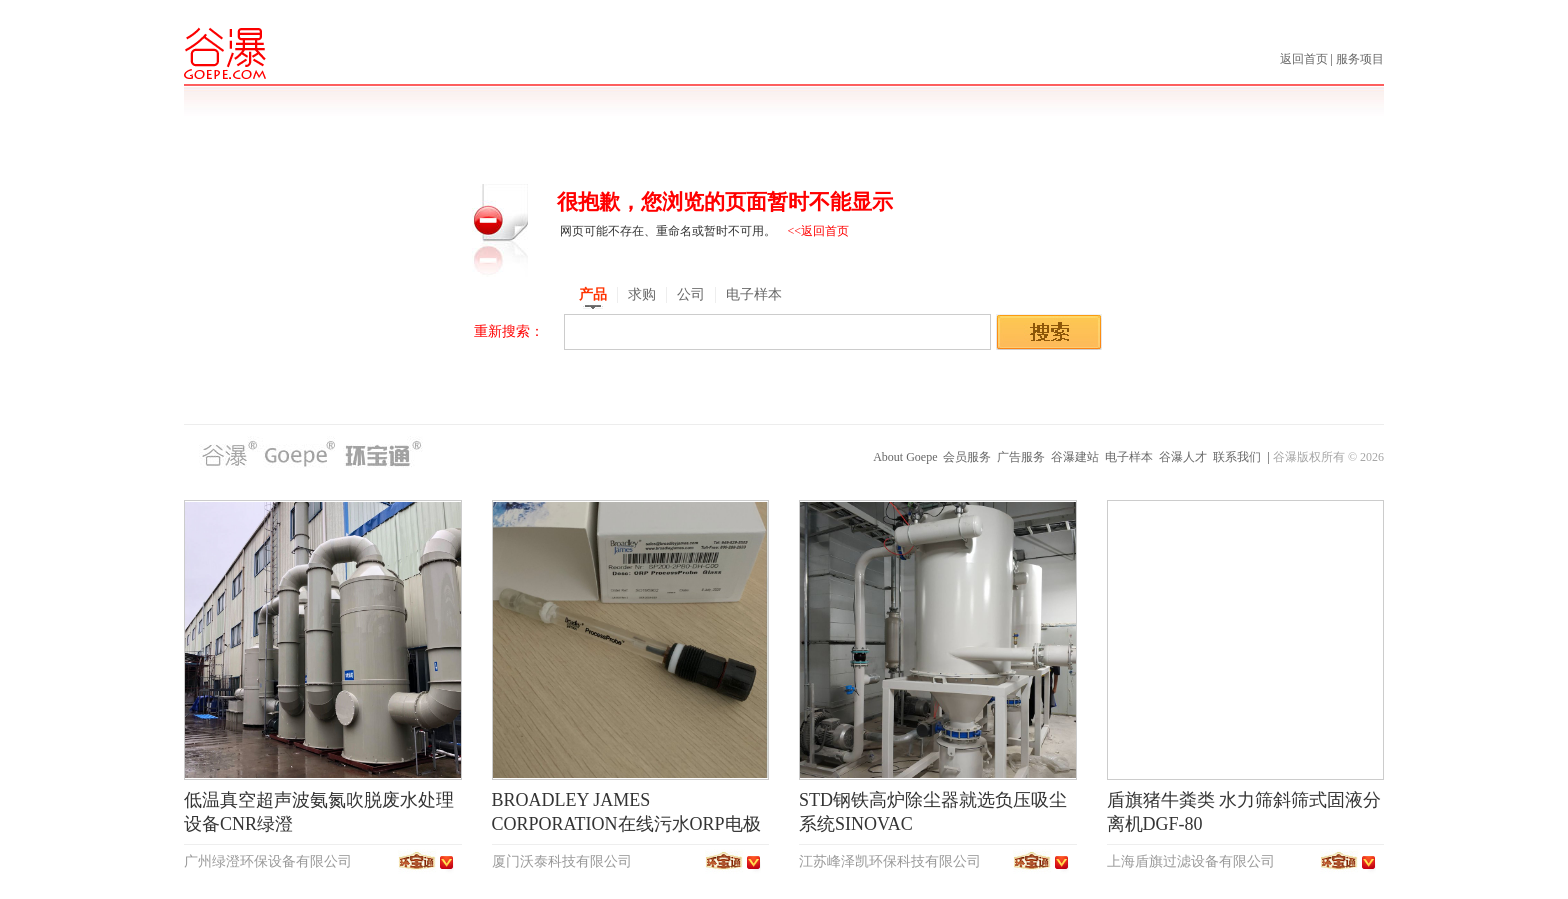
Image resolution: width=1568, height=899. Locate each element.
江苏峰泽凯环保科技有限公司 (890, 861)
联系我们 (1237, 457)
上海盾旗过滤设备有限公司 (1191, 861)
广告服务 (1021, 457)
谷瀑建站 (1075, 457)
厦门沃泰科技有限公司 (562, 861)
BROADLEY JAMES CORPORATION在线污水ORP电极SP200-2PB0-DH (626, 824)
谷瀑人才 (1183, 457)
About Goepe (905, 457)
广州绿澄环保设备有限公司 (268, 861)
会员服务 (967, 457)
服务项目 (1360, 59)
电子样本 (1129, 457)
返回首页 (1305, 59)
